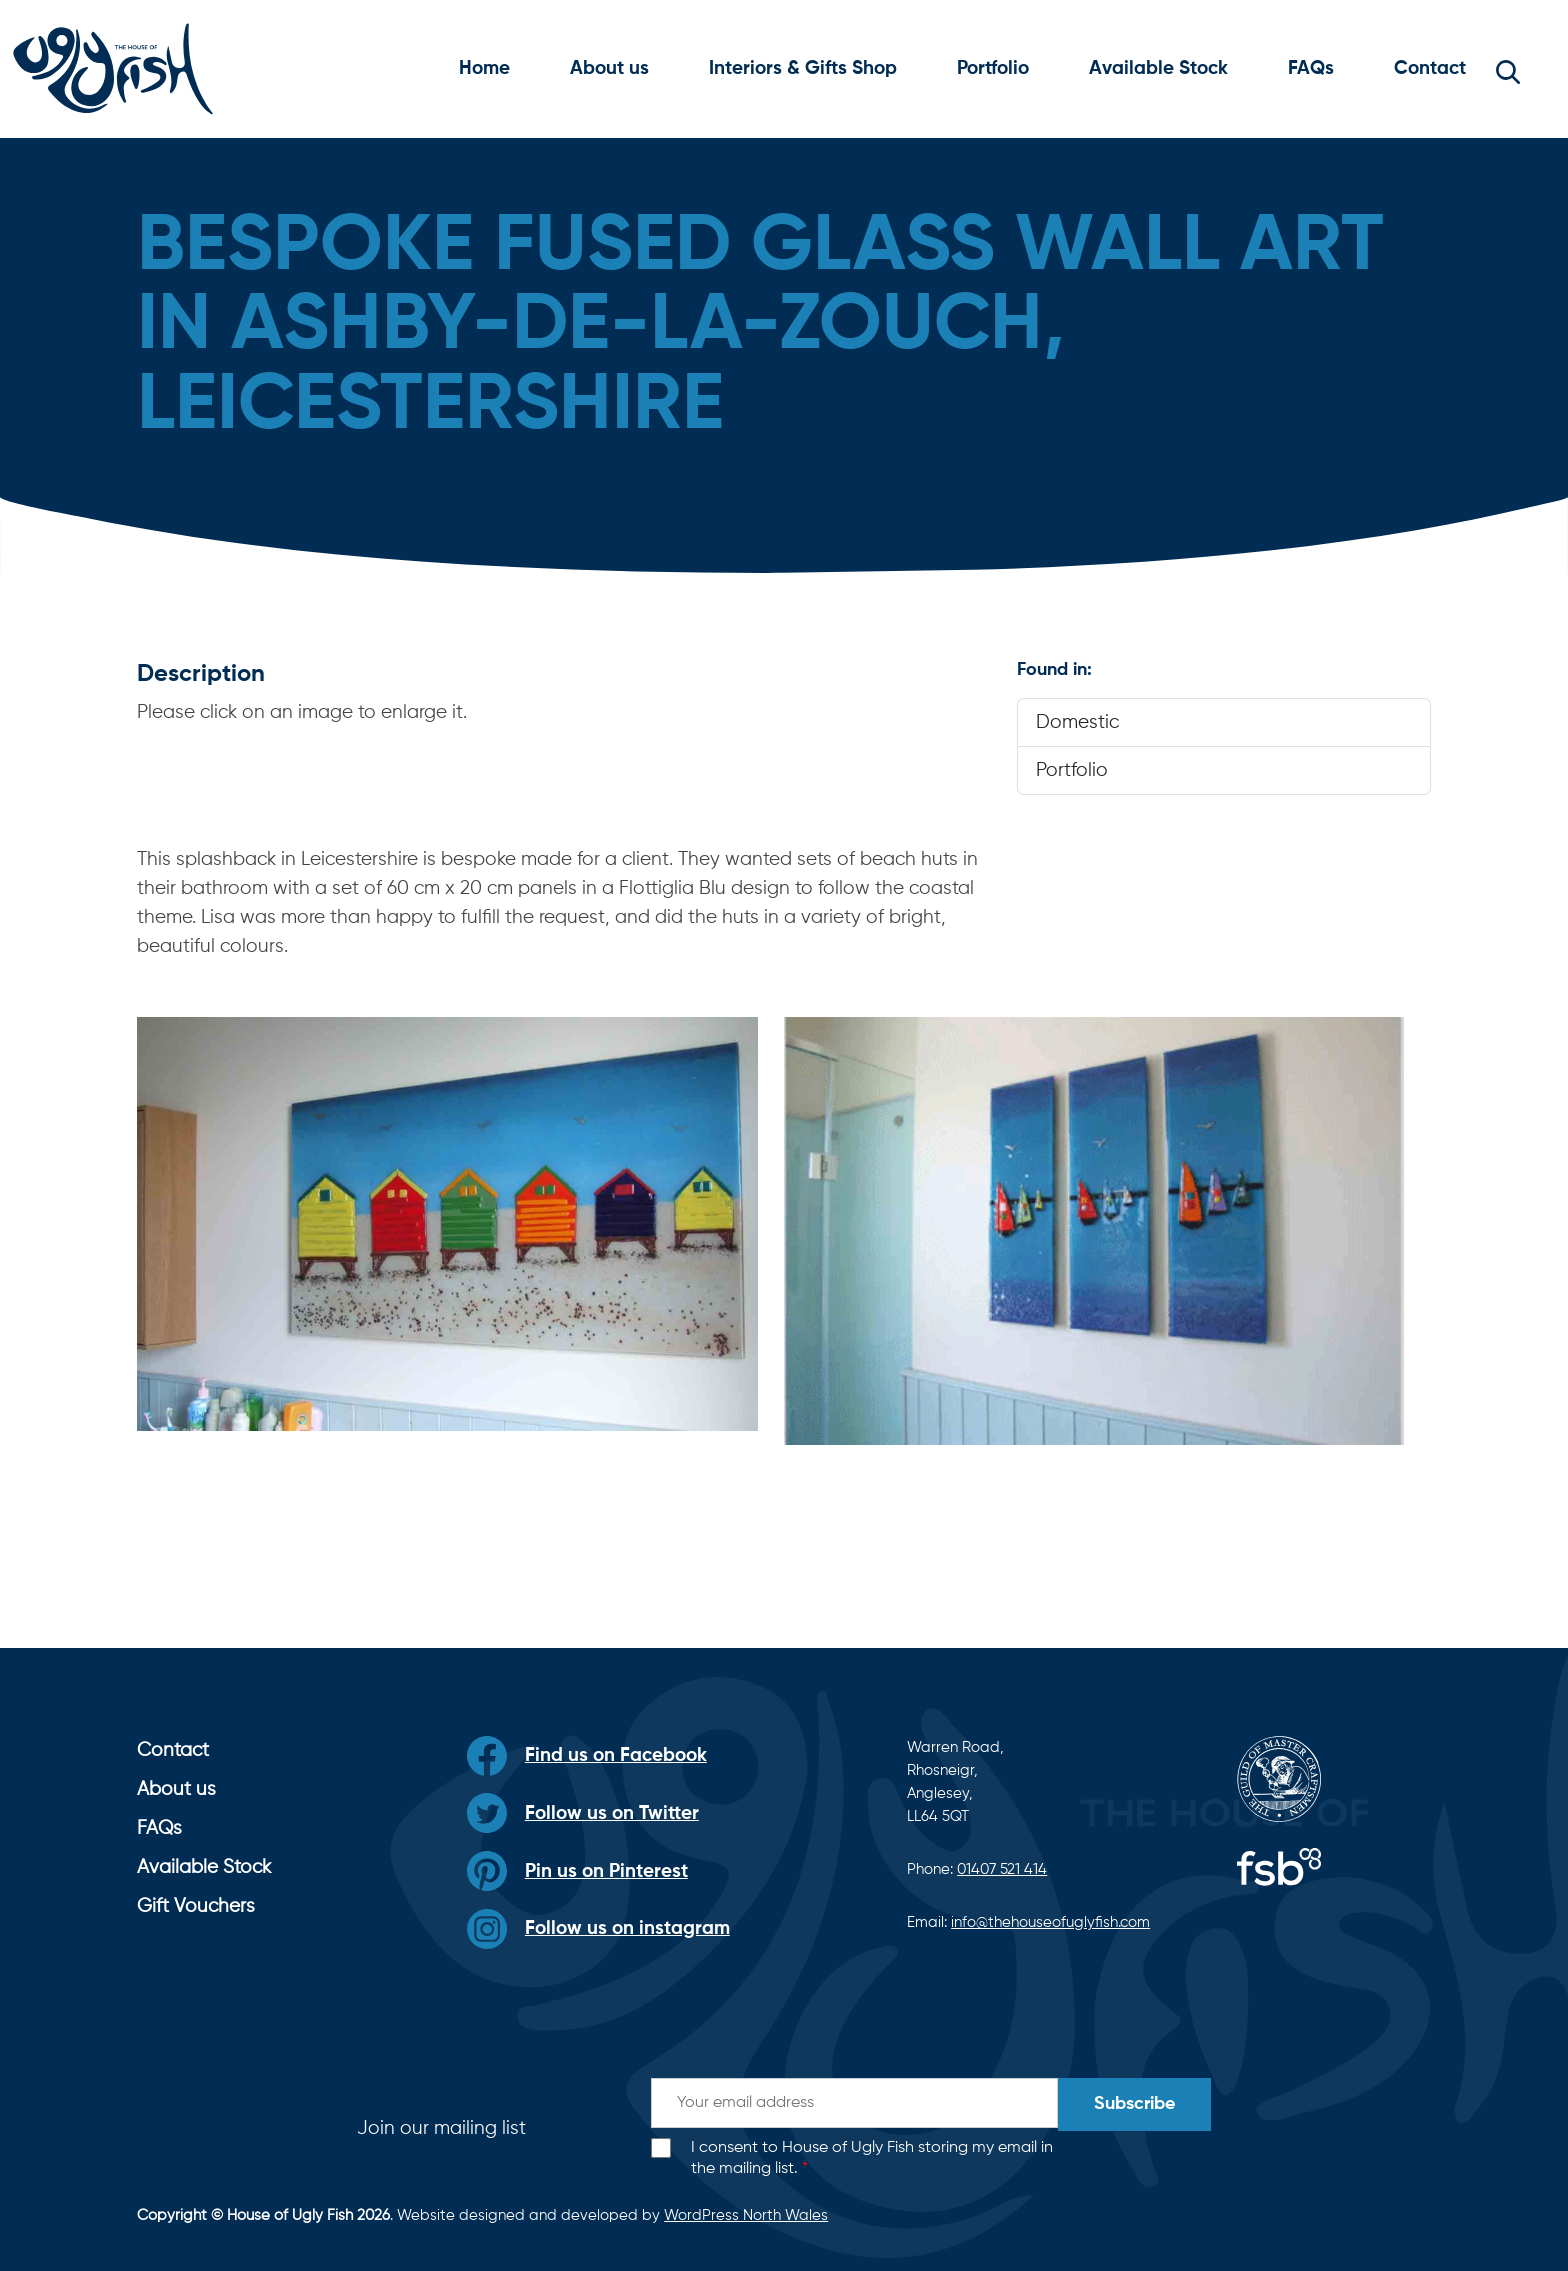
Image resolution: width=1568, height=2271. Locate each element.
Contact (1430, 68)
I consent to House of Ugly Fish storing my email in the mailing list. (872, 2158)
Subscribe (1134, 2104)
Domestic (1077, 722)
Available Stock (1158, 68)
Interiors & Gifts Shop (803, 68)
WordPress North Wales (746, 2215)
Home (484, 68)
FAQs (1311, 68)
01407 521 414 (1002, 1869)
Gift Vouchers (196, 1906)
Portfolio (993, 68)
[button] (1508, 69)
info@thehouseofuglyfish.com (1050, 1922)
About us (609, 68)
